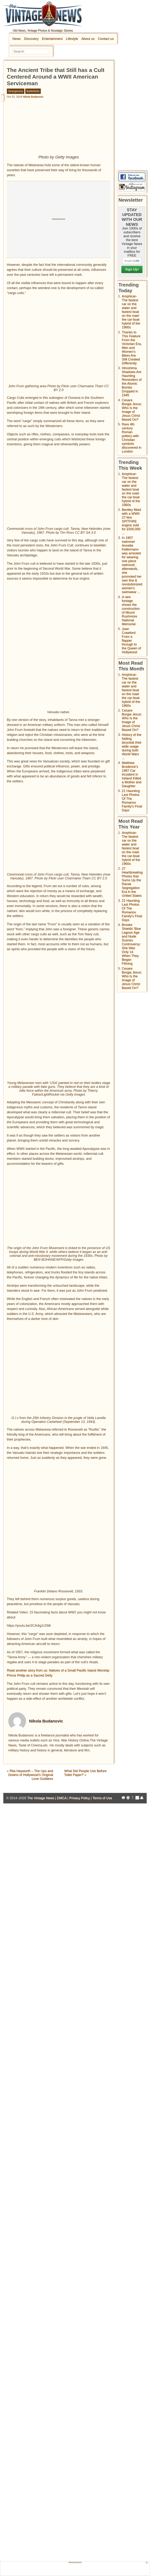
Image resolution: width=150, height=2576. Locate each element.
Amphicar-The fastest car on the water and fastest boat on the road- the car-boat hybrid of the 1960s (131, 311)
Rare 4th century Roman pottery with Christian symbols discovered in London (131, 437)
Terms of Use (102, 1798)
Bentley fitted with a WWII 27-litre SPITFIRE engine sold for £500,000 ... (131, 521)
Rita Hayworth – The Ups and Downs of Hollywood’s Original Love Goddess (30, 1775)
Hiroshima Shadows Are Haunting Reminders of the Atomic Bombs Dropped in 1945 (132, 381)
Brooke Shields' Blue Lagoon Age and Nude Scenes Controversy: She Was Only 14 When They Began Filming (131, 944)
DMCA (61, 1798)
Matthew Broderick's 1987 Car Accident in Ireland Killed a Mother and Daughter (131, 774)
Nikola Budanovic (33, 96)
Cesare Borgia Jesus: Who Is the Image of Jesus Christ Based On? (132, 409)
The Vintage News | (42, 1798)
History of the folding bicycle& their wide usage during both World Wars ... (132, 746)
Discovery (31, 39)
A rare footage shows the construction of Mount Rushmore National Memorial (131, 610)
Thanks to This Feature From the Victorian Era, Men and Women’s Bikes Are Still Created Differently (132, 347)
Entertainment (52, 39)
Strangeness (15, 91)
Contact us (106, 39)
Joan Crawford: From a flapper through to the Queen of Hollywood (131, 640)
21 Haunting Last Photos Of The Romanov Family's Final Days (132, 800)
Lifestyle (72, 39)
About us (87, 39)
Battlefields (33, 91)
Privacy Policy (79, 1798)
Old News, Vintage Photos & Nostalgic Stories (43, 30)
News (16, 39)
